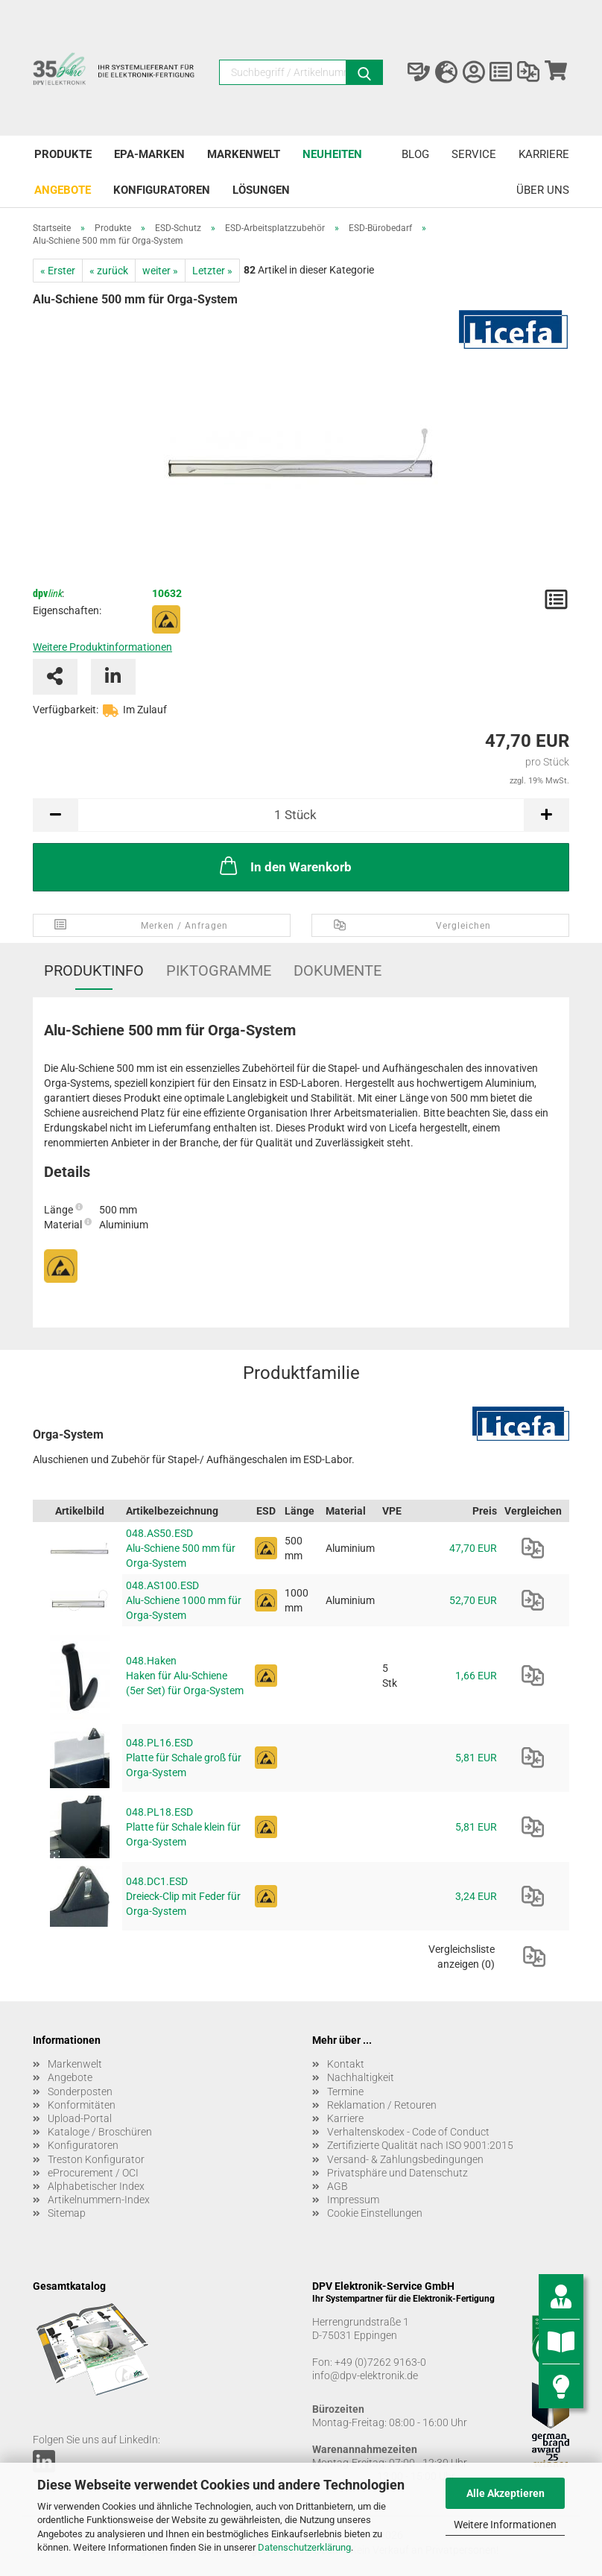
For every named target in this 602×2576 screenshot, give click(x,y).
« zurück (108, 271)
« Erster (57, 271)
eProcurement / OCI (93, 2173)
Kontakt (345, 2064)
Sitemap (67, 2213)
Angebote (62, 190)
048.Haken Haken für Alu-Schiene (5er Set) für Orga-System (185, 1675)
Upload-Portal (80, 2118)
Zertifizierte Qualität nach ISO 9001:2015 (420, 2145)
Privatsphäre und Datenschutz (397, 2173)
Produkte (63, 154)
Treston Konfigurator (96, 2159)
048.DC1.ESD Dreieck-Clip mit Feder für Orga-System (183, 1896)
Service (474, 154)
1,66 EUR (476, 1676)
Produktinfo (94, 970)
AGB (337, 2186)
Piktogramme (218, 970)
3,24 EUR (476, 1896)
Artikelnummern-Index (99, 2200)
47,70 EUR (473, 1548)
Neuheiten (332, 154)
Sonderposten (80, 2091)
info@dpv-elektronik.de (365, 2375)
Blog (415, 154)
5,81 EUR (476, 1758)
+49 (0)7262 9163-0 (380, 2362)
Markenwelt (243, 154)
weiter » (160, 271)
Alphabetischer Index (96, 2186)
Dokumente (337, 970)
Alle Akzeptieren (505, 2493)
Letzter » (212, 271)
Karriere (544, 154)
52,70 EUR (473, 1600)
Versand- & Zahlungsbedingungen (405, 2159)
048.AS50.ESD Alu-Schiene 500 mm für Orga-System (180, 1548)
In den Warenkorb (284, 865)
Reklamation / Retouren (382, 2105)
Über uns (542, 190)
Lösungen (261, 190)
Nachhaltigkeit (360, 2077)
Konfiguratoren (161, 190)
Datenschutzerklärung (304, 2547)
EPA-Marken (149, 154)
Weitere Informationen (505, 2525)
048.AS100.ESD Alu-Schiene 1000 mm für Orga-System (183, 1600)
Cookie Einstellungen (374, 2213)
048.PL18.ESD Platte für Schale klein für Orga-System (183, 1827)
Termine (345, 2091)
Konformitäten (81, 2105)
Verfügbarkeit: (65, 710)
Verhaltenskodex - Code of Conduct (408, 2132)
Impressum (353, 2200)
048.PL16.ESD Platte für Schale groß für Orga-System (183, 1757)
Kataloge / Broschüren (100, 2132)
